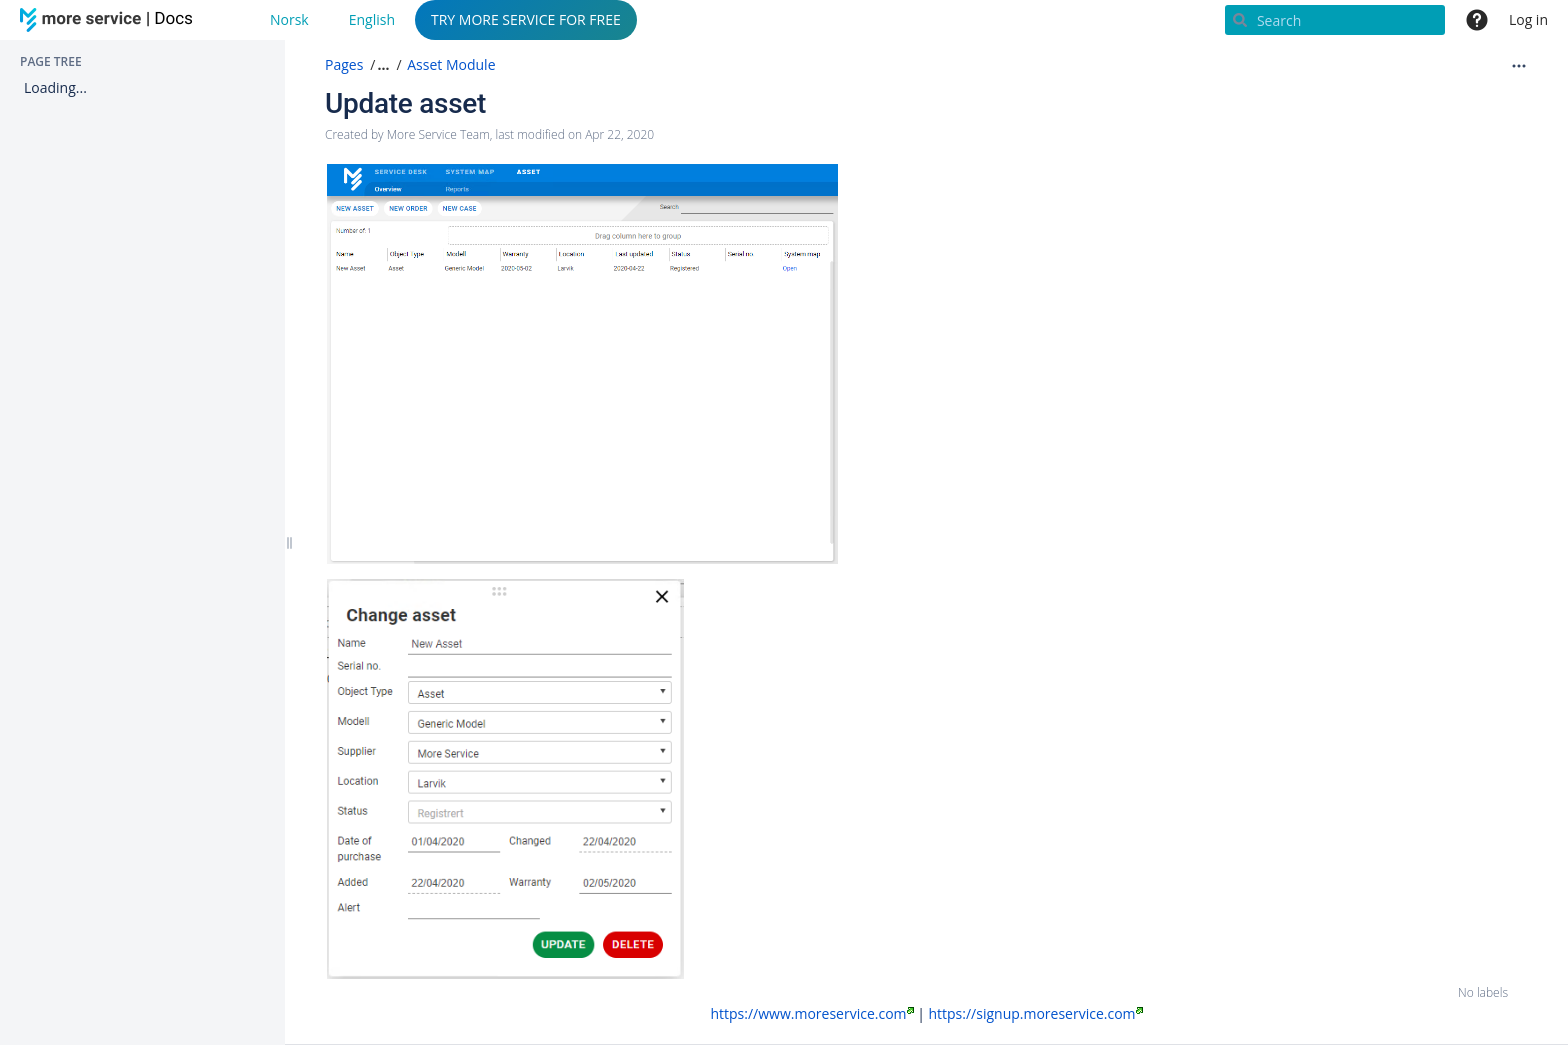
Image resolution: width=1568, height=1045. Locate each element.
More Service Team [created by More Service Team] (438, 134)
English (372, 19)
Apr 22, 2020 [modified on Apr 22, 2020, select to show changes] (619, 134)
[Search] (1335, 20)
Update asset (405, 103)
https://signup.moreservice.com (1035, 1013)
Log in (1528, 19)
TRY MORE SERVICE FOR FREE (526, 19)
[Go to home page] (110, 20)
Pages (344, 64)
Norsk (289, 19)
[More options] (1519, 65)
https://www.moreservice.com (811, 1013)
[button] (381, 65)
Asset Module (451, 64)
